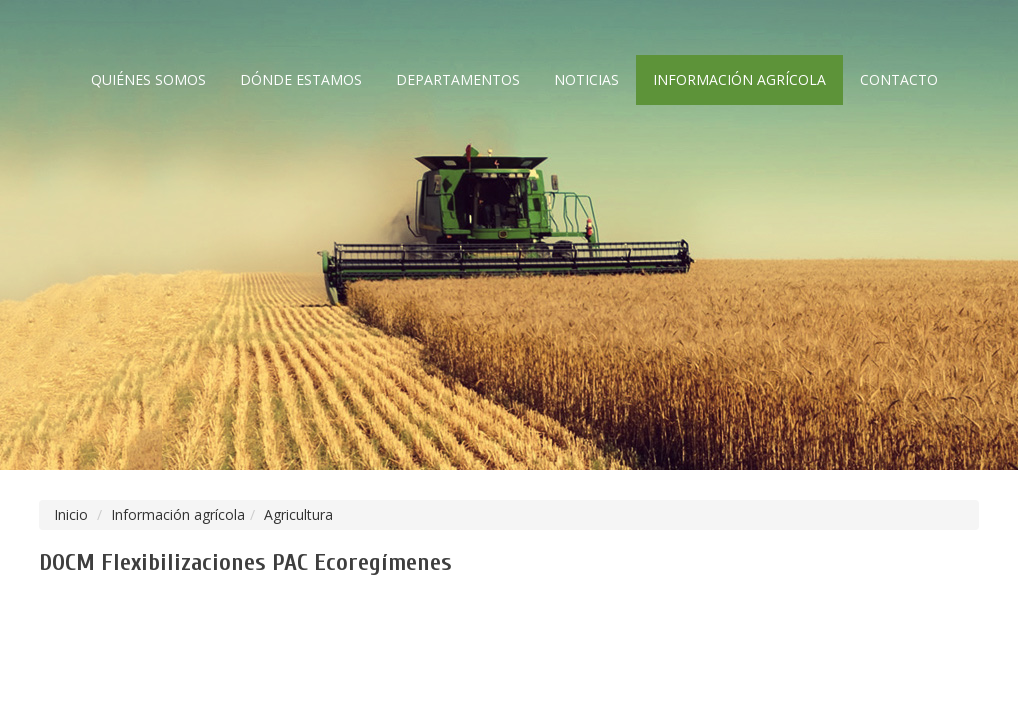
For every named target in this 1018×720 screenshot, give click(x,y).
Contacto (899, 79)
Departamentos (458, 79)
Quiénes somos (148, 79)
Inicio (71, 514)
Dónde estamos (301, 79)
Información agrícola (739, 79)
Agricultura (298, 514)
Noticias (586, 79)
